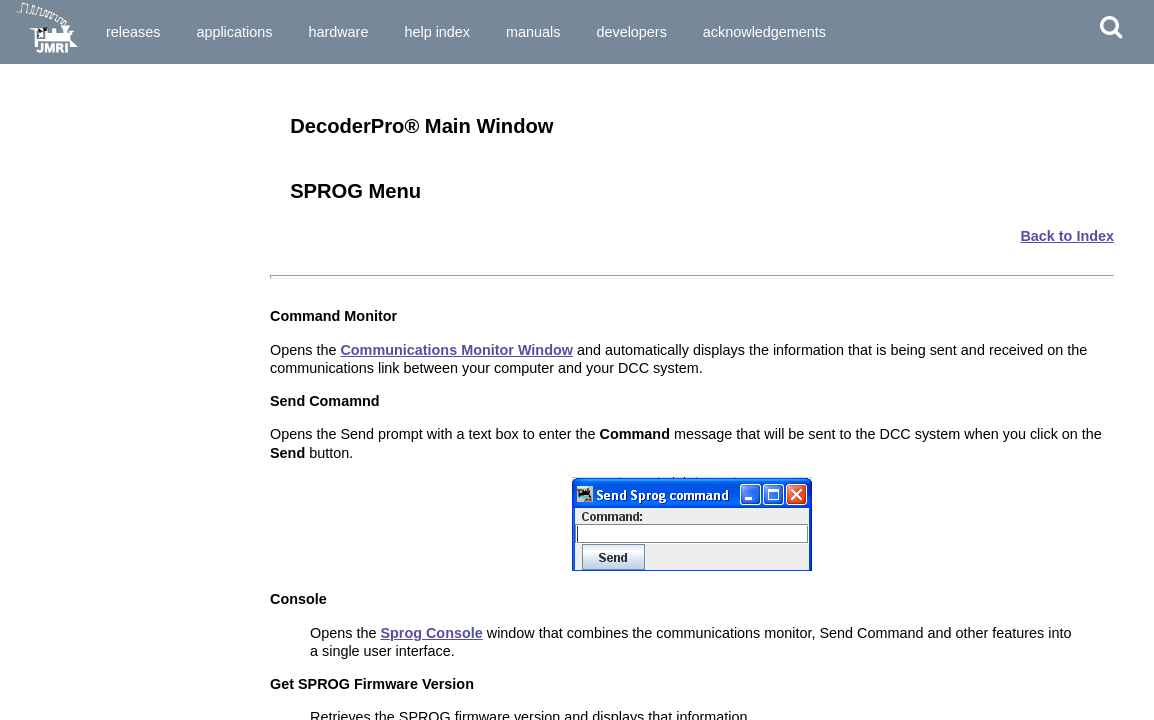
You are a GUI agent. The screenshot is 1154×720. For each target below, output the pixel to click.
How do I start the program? (97, 254)
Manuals (533, 32)
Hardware (338, 32)
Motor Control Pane (72, 711)
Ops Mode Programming (86, 469)
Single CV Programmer (82, 434)
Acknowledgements (764, 32)
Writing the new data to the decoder (120, 590)
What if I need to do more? (92, 626)
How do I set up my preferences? (112, 304)
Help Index (437, 32)
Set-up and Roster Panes (88, 676)
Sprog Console (431, 633)
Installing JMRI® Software (91, 137)
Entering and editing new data (103, 572)
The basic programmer (81, 537)
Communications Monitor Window (456, 350)
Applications (234, 32)
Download (211, 88)
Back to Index (1067, 236)
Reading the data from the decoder (117, 555)
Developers (631, 32)
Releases (133, 32)
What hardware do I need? (92, 236)
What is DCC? (55, 187)
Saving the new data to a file (98, 608)
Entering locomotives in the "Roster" (123, 519)
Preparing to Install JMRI (87, 119)
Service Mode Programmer (93, 451)
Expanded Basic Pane (79, 693)
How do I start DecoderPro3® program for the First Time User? (128, 279)
